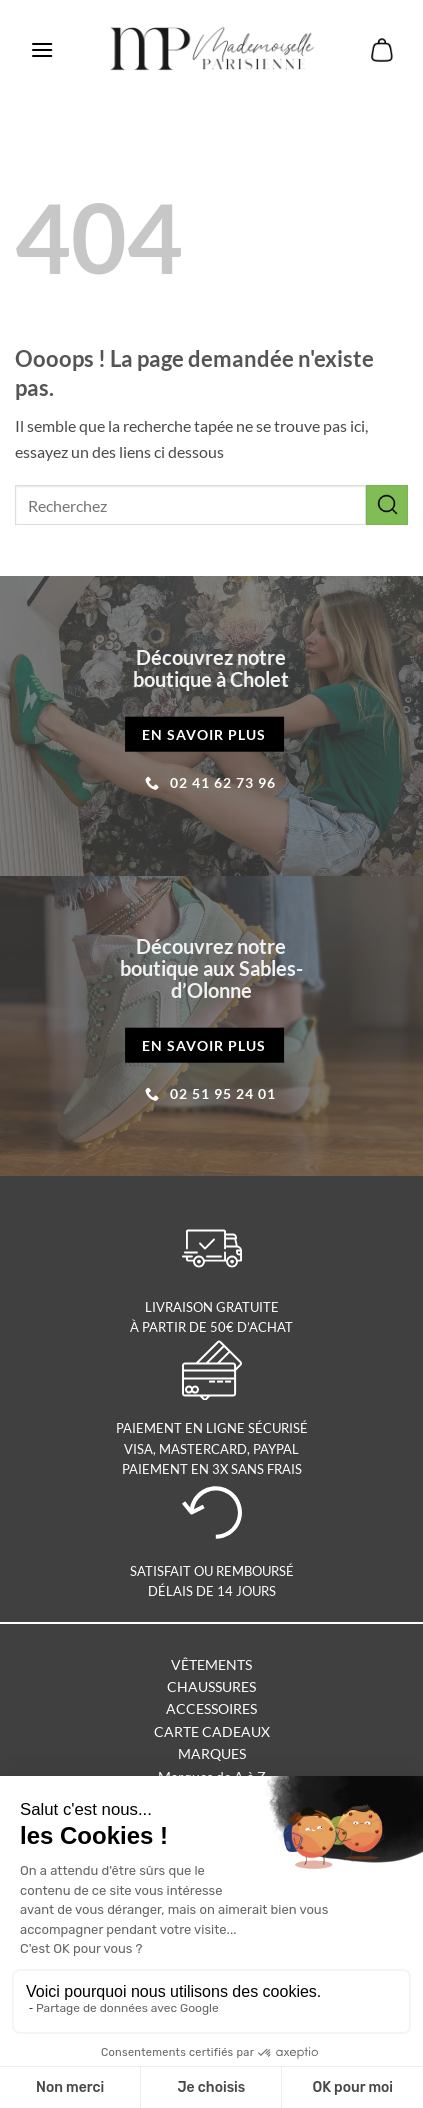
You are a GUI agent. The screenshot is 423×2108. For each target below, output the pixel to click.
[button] (42, 49)
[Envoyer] (387, 504)
